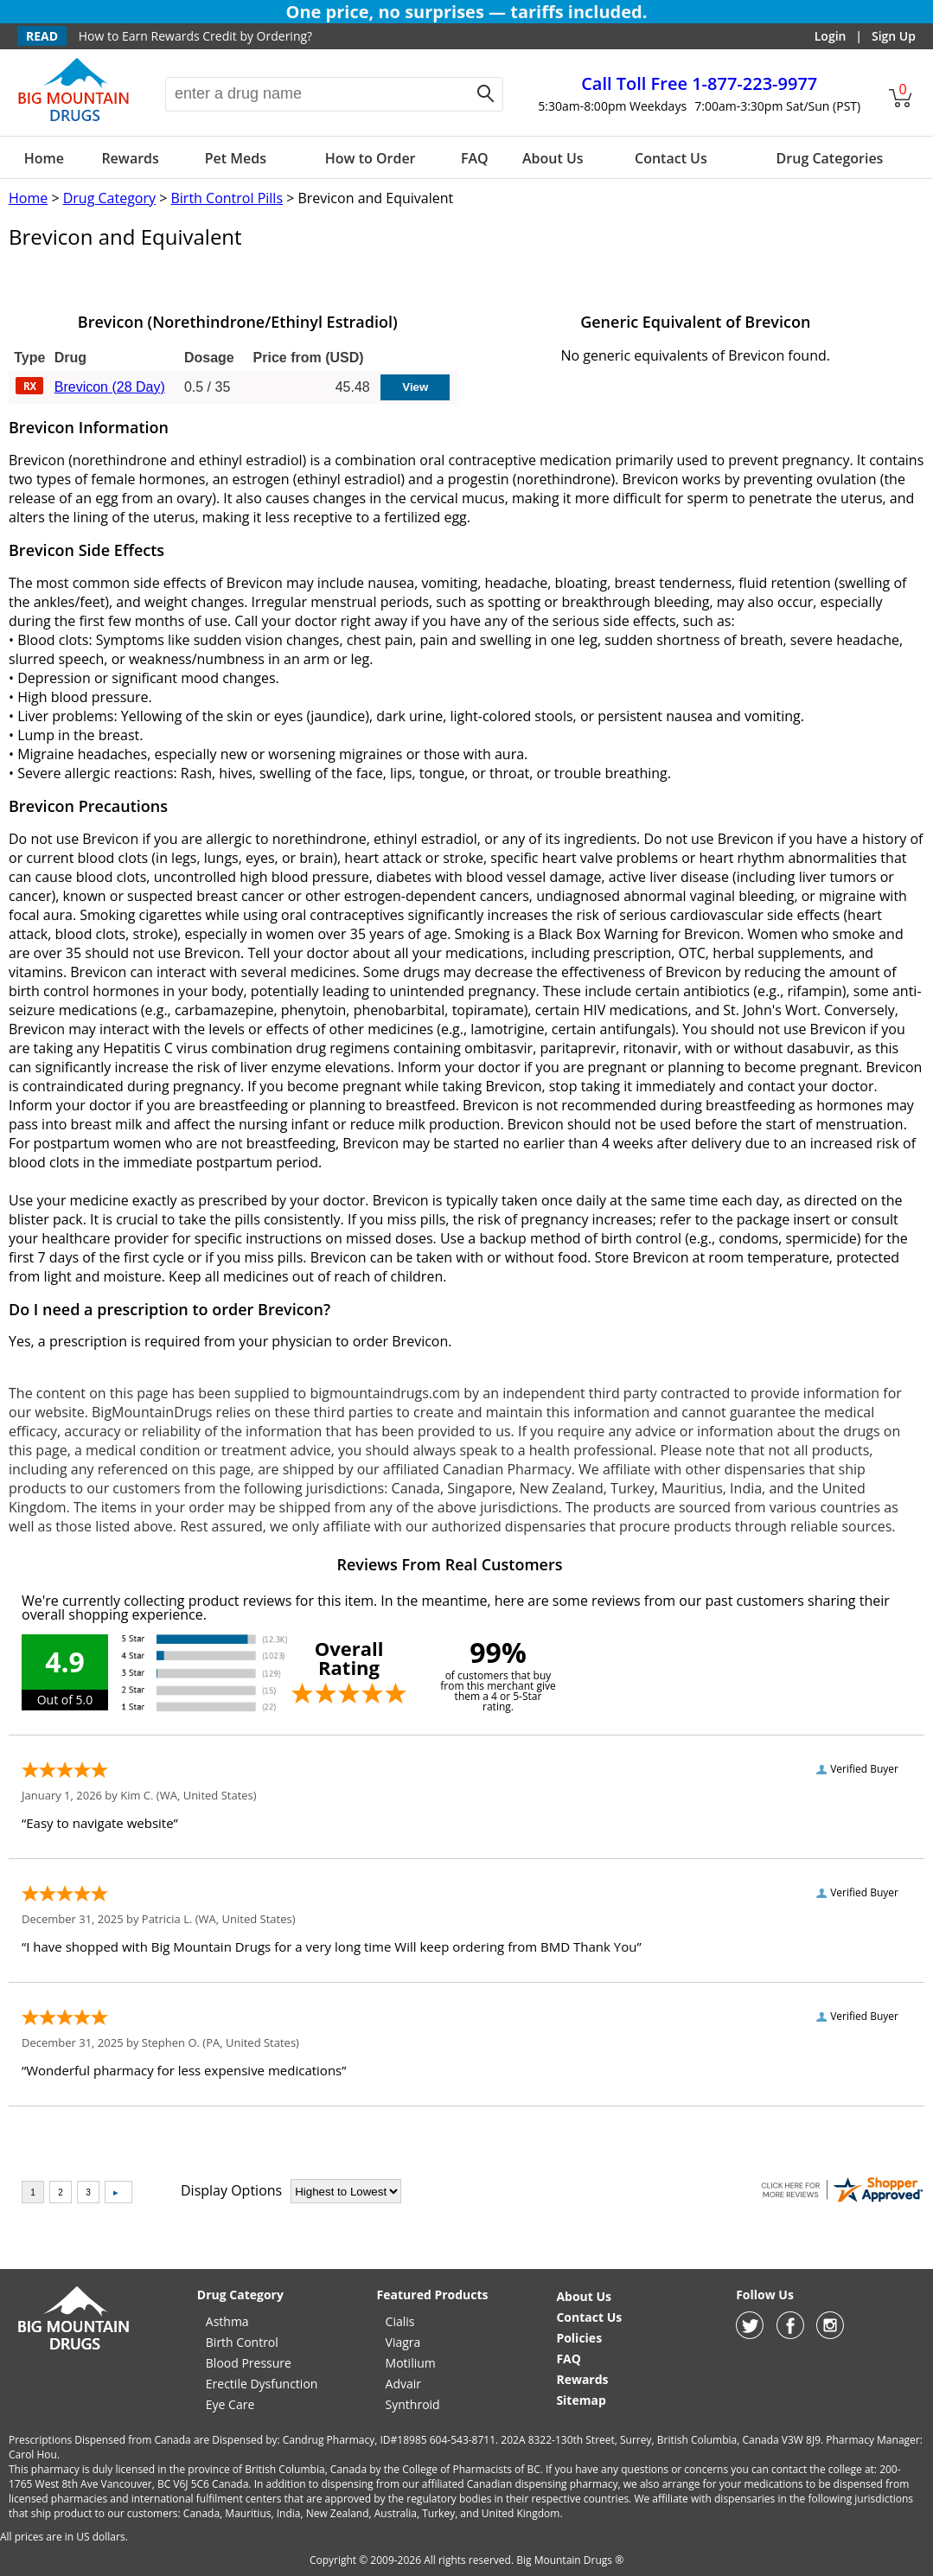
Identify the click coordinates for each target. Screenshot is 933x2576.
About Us (553, 158)
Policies (579, 2338)
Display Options (231, 2190)
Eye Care (230, 2404)
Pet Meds (235, 158)
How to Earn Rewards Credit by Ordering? (195, 36)
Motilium (411, 2363)
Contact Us (671, 158)
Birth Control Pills (226, 198)
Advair (403, 2383)
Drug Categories (830, 158)
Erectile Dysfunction (262, 2383)
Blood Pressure (248, 2363)
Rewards (129, 158)
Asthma (227, 2321)
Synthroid (413, 2404)
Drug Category (109, 198)
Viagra (403, 2342)
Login (831, 36)
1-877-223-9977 (699, 83)
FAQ (475, 158)
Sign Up (894, 36)
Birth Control (242, 2342)
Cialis (400, 2321)
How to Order (370, 158)
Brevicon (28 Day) (109, 387)
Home (44, 158)
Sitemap (580, 2400)
